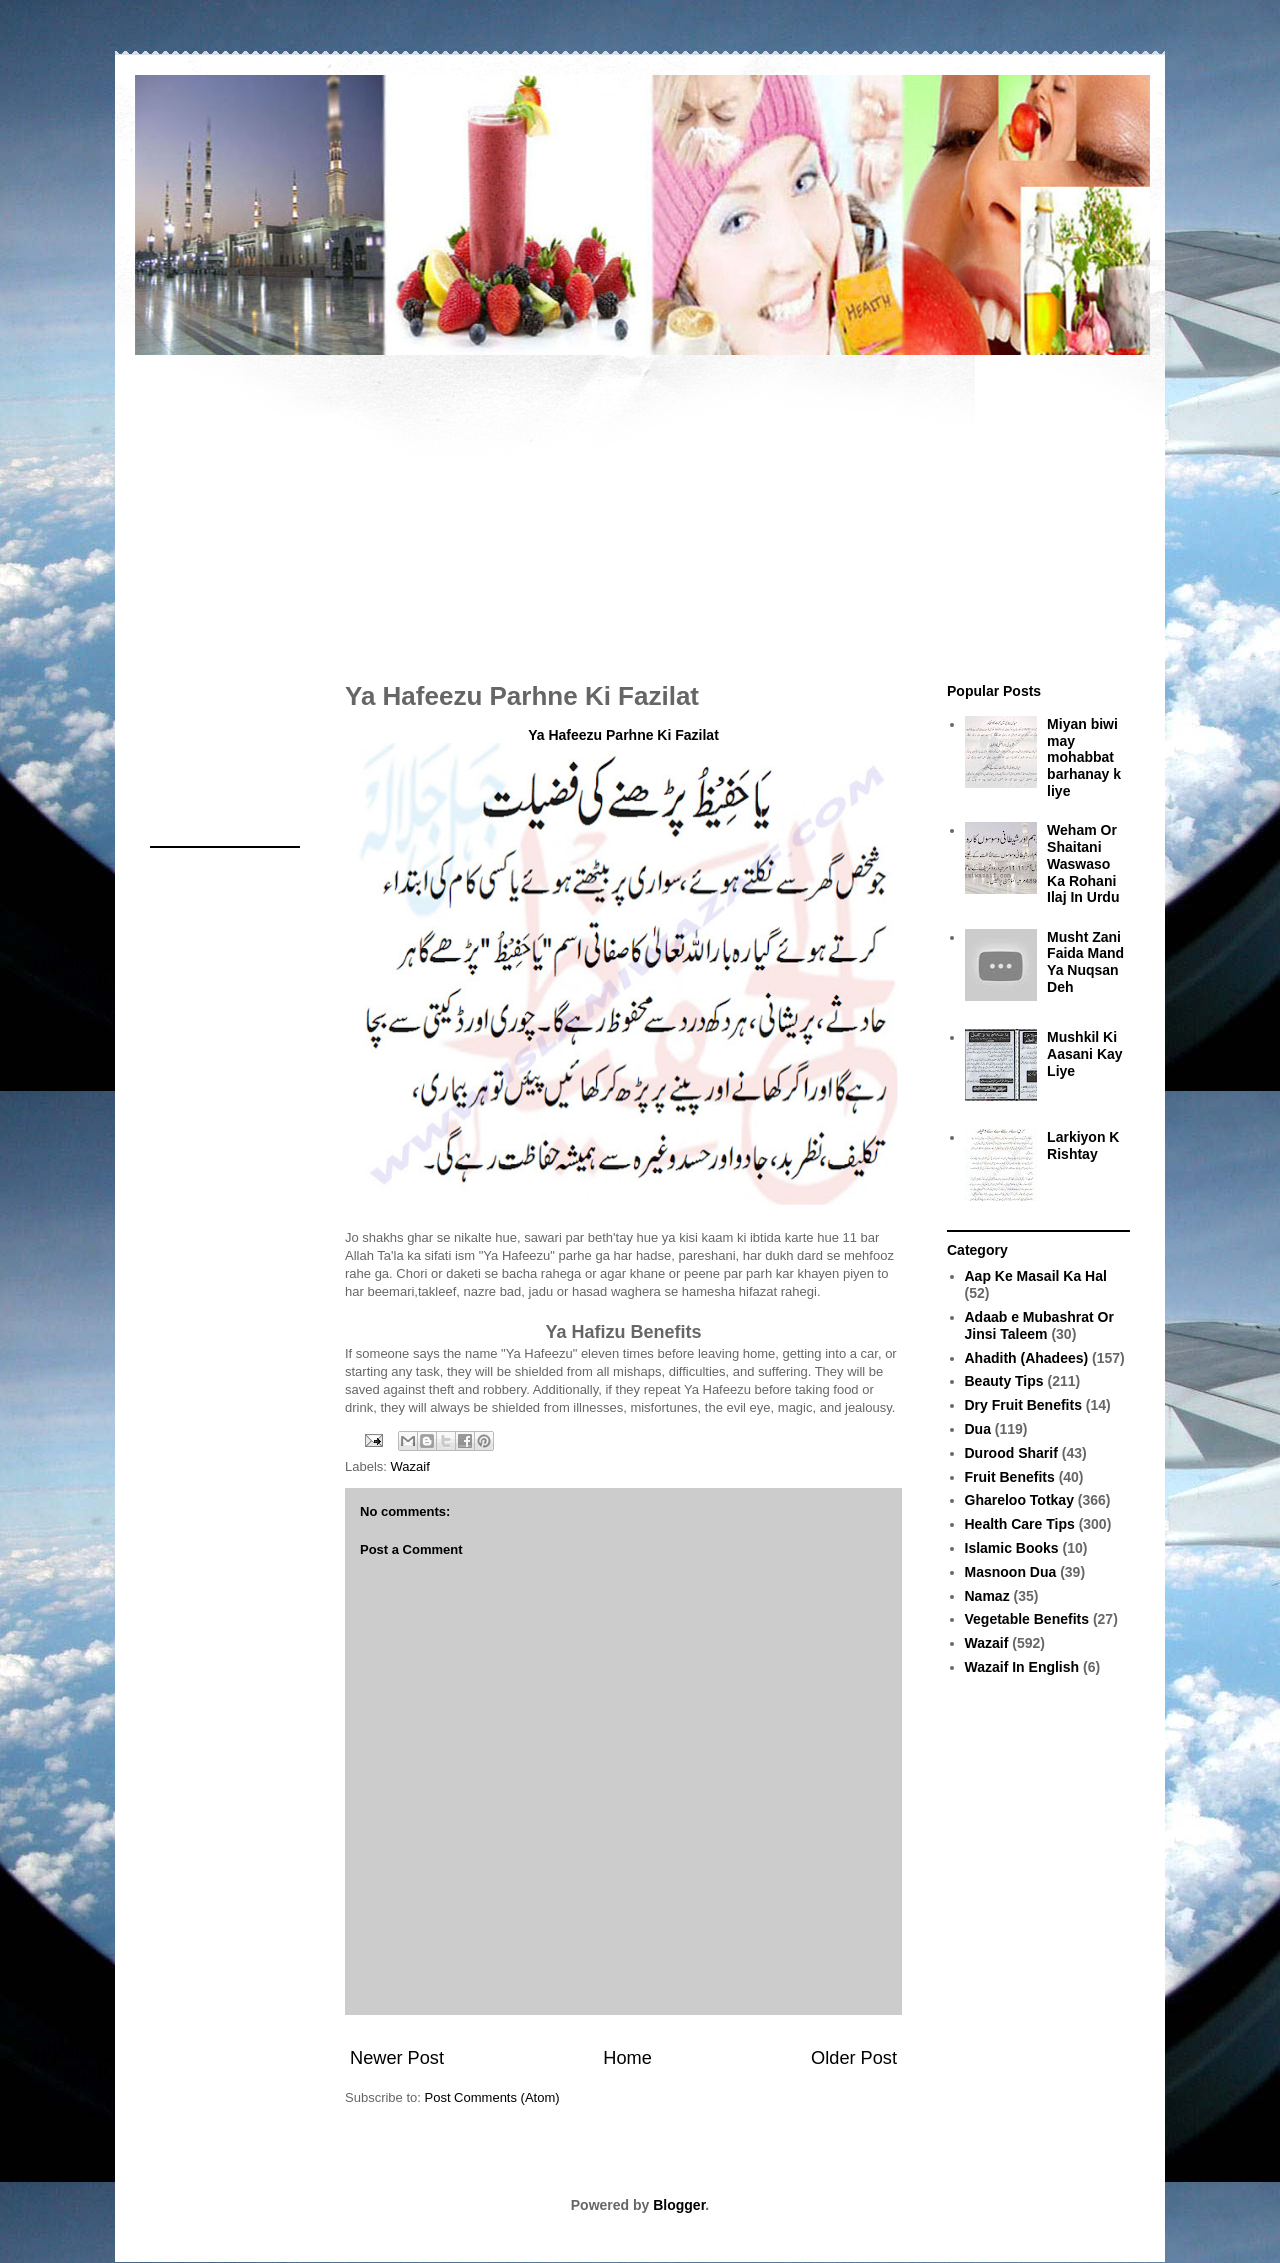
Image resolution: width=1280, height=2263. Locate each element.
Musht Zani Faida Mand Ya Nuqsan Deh (1085, 962)
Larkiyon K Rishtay (1083, 1145)
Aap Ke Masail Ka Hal (1036, 1276)
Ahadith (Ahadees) (1027, 1358)
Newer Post (397, 2058)
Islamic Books (1012, 1548)
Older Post (854, 2058)
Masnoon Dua (1011, 1572)
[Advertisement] (640, 508)
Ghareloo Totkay (1019, 1500)
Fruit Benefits (1010, 1477)
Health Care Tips (1020, 1524)
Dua (978, 1429)
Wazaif (410, 1466)
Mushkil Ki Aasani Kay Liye (1084, 1054)
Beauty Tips (1004, 1381)
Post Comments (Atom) (492, 2097)
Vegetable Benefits (1027, 1619)
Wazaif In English (1022, 1667)
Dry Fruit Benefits (1023, 1405)
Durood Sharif (1011, 1453)
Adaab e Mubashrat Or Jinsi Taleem (1039, 1325)
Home (627, 2058)
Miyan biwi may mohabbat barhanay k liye (1084, 757)
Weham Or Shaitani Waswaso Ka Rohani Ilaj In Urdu (1083, 863)
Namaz (987, 1596)
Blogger (679, 2205)
